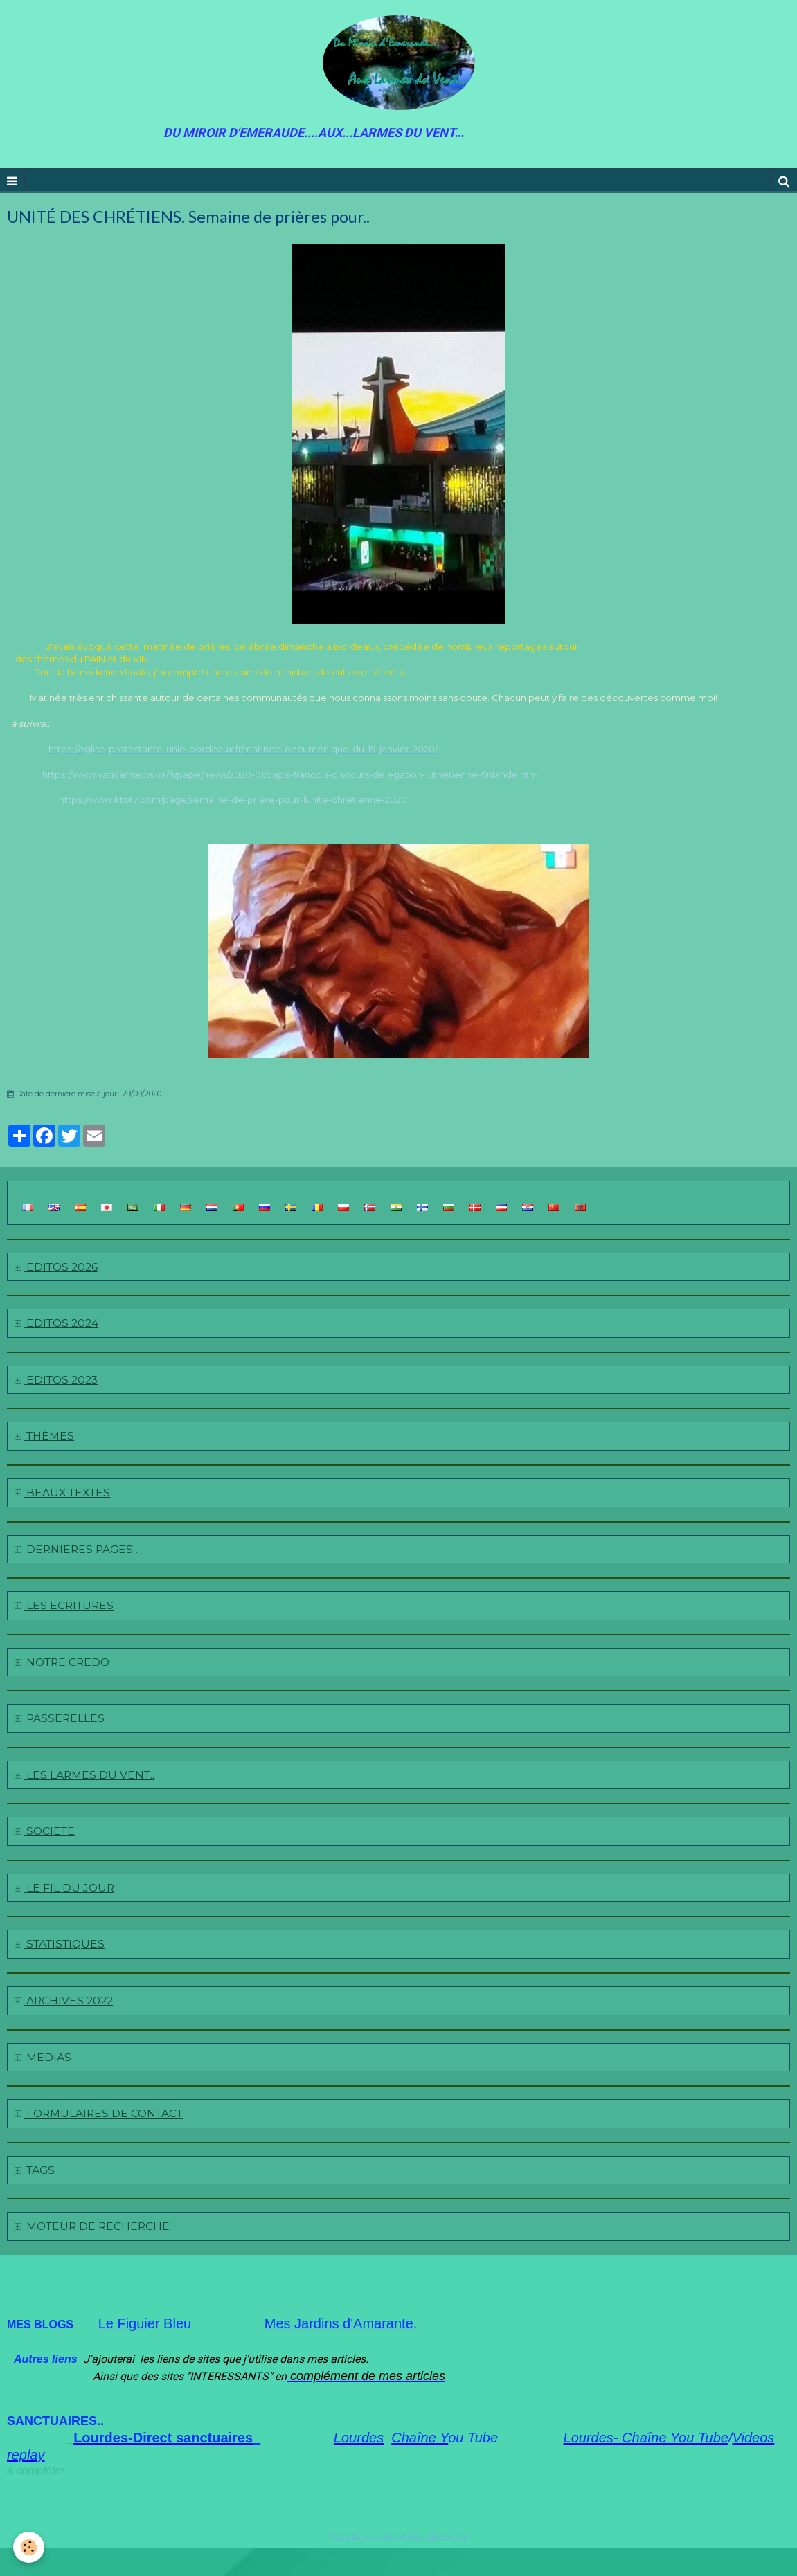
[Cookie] (29, 2547)
